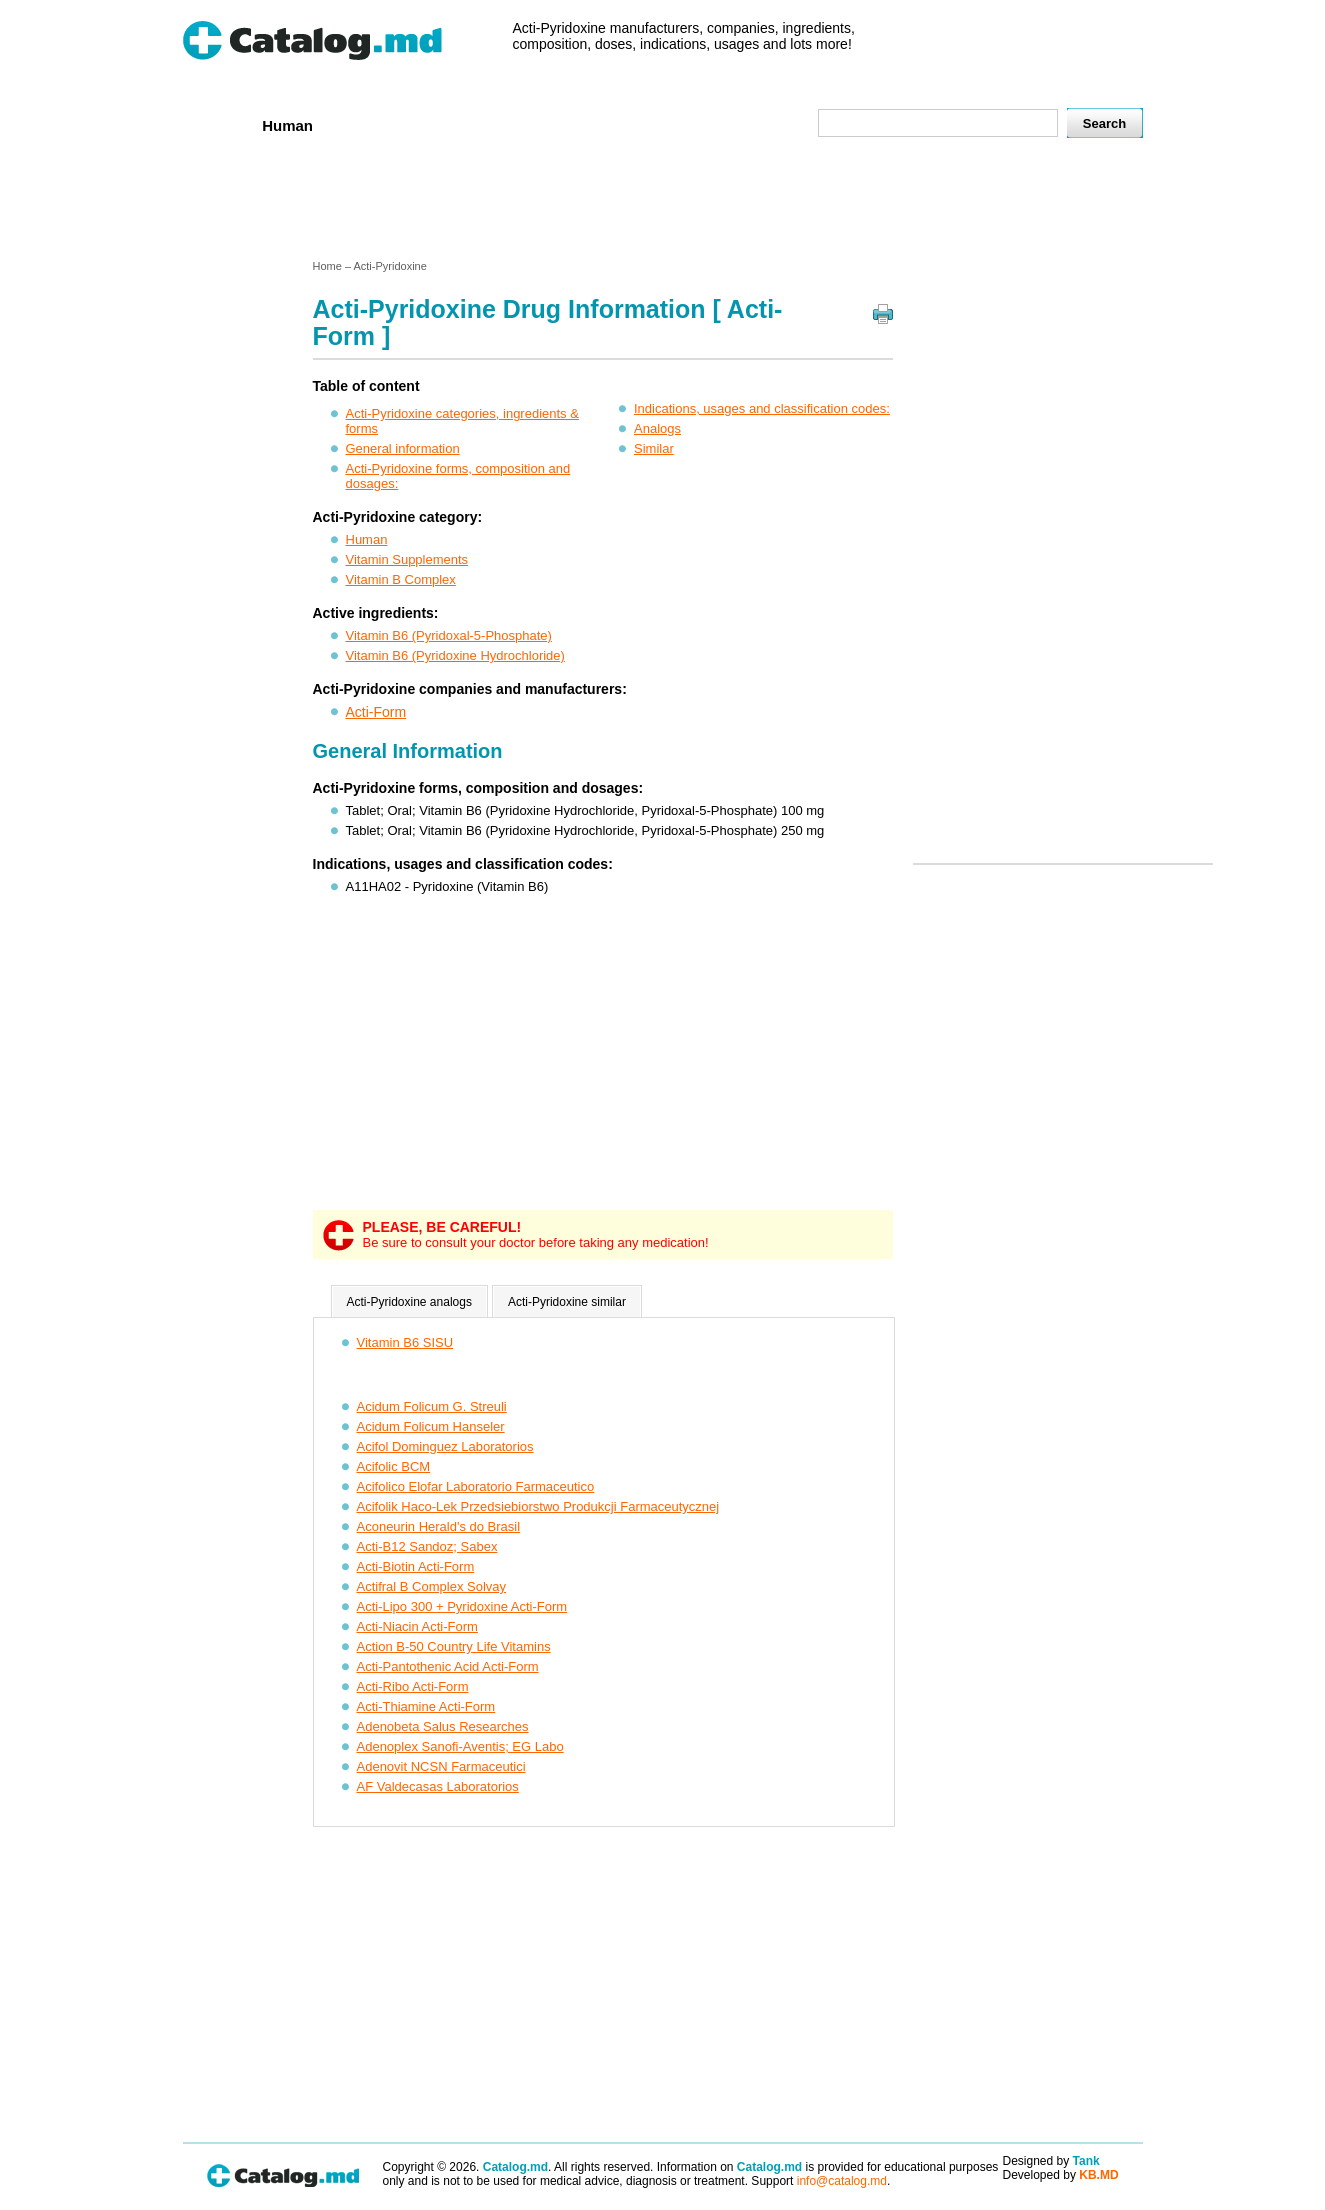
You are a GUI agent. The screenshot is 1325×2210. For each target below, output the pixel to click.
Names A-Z (680, 124)
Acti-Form (376, 712)
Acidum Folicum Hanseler (431, 1426)
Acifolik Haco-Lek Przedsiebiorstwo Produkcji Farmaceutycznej (538, 1506)
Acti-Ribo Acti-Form (413, 1686)
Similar (654, 448)
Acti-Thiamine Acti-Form (426, 1706)
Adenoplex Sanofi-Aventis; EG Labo (460, 1746)
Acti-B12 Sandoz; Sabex (427, 1546)
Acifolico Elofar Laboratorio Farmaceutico (476, 1486)
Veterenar (373, 124)
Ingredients (576, 124)
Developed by (1061, 2175)
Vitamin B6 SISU (405, 1342)
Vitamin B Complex (401, 579)
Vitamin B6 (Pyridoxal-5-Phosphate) (449, 635)
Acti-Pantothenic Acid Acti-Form (448, 1666)
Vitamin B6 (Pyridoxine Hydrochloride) (455, 655)
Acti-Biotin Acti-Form (416, 1566)
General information (403, 448)
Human (287, 125)
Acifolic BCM (394, 1466)
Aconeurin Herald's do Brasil (439, 1526)
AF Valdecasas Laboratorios (438, 1786)
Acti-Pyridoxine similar (567, 1302)
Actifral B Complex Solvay (432, 1586)
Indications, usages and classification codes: (762, 408)
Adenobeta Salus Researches (443, 1726)
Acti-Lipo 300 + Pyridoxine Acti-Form (462, 1606)
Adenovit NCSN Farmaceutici (441, 1766)
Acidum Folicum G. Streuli (432, 1406)
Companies (471, 124)
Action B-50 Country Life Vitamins (454, 1646)
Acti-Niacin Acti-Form (417, 1626)
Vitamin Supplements (407, 559)
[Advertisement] (662, 203)
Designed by (1051, 2161)
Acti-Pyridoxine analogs (409, 1302)
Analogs (657, 428)
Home (216, 124)
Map (758, 124)
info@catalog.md (842, 2181)
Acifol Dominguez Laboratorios (445, 1446)
